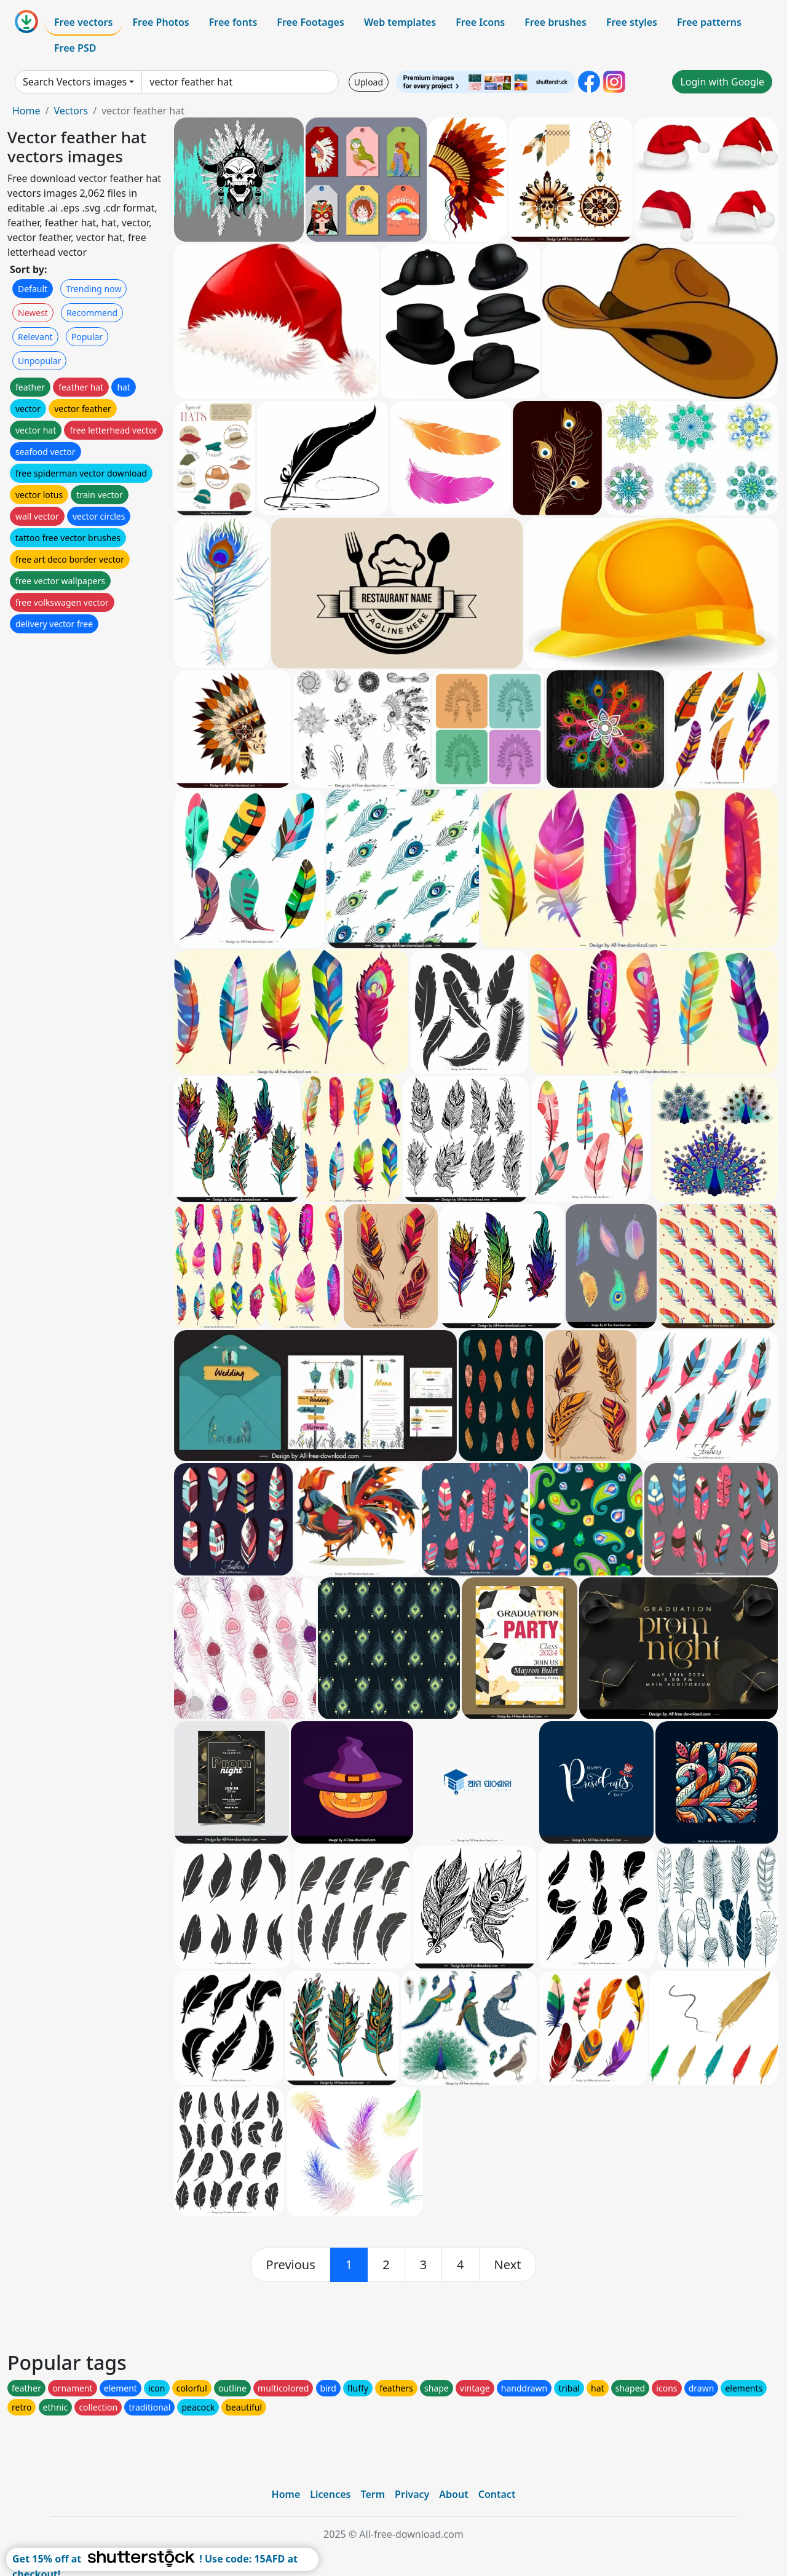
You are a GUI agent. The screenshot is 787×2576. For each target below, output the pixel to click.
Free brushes (555, 22)
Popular (87, 337)
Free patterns (709, 22)
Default (32, 289)
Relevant (35, 337)
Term (372, 2494)
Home (26, 110)
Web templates (400, 22)
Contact (497, 2494)
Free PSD (75, 48)
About (453, 2494)
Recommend (91, 313)
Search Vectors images (75, 82)
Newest (33, 313)
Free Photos (160, 22)
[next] (508, 2265)
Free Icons (480, 22)
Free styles (631, 22)
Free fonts (233, 22)
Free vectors (83, 22)
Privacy (412, 2494)
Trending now (93, 289)
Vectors (70, 110)
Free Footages (310, 22)
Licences (330, 2494)
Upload (368, 82)
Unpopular (39, 361)
